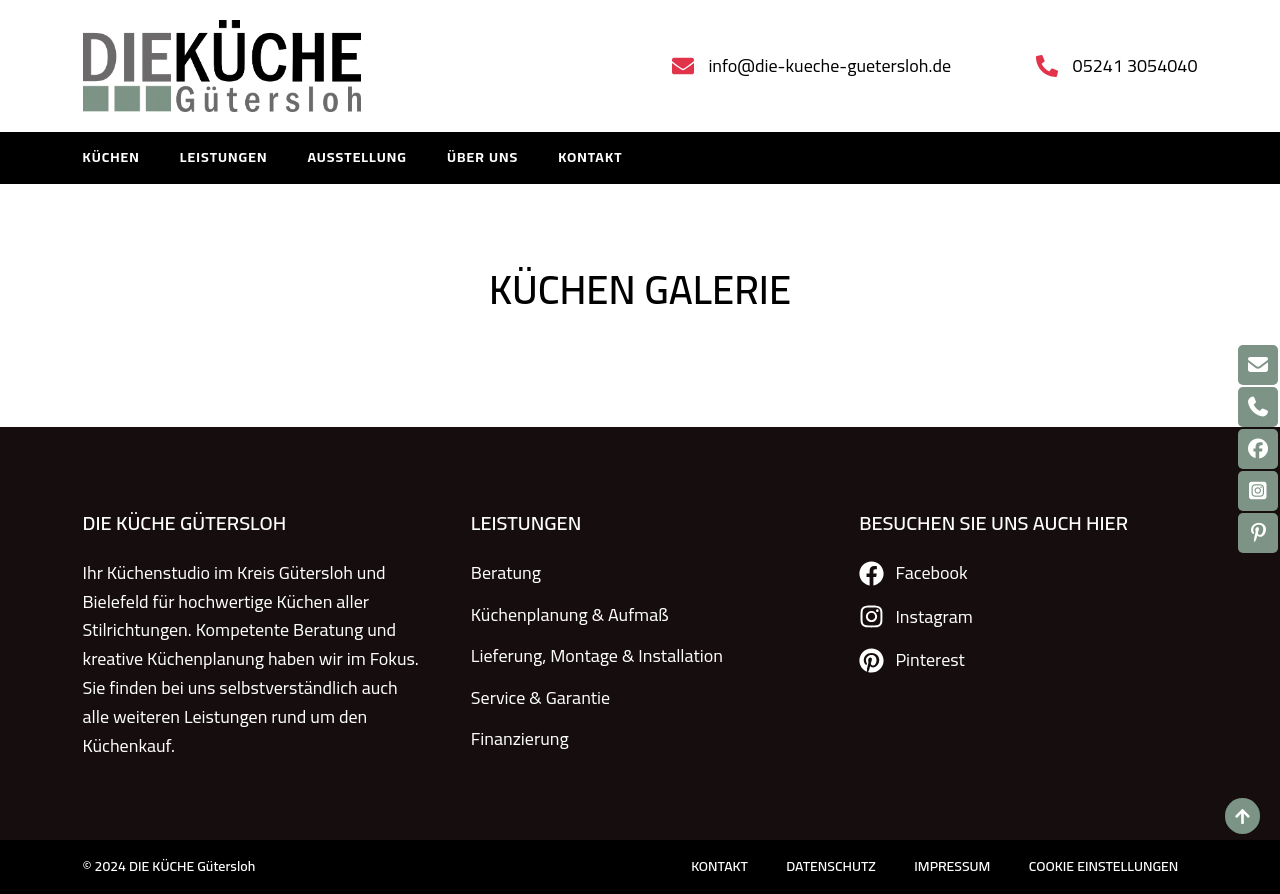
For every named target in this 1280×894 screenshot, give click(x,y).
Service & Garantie (540, 695)
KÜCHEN (111, 158)
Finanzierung (520, 736)
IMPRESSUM (950, 866)
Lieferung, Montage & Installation (597, 654)
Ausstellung (356, 158)
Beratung (506, 573)
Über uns (482, 158)
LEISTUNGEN (224, 158)
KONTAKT (590, 158)
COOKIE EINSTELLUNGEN (1102, 866)
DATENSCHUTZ (827, 866)
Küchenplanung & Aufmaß (570, 614)
